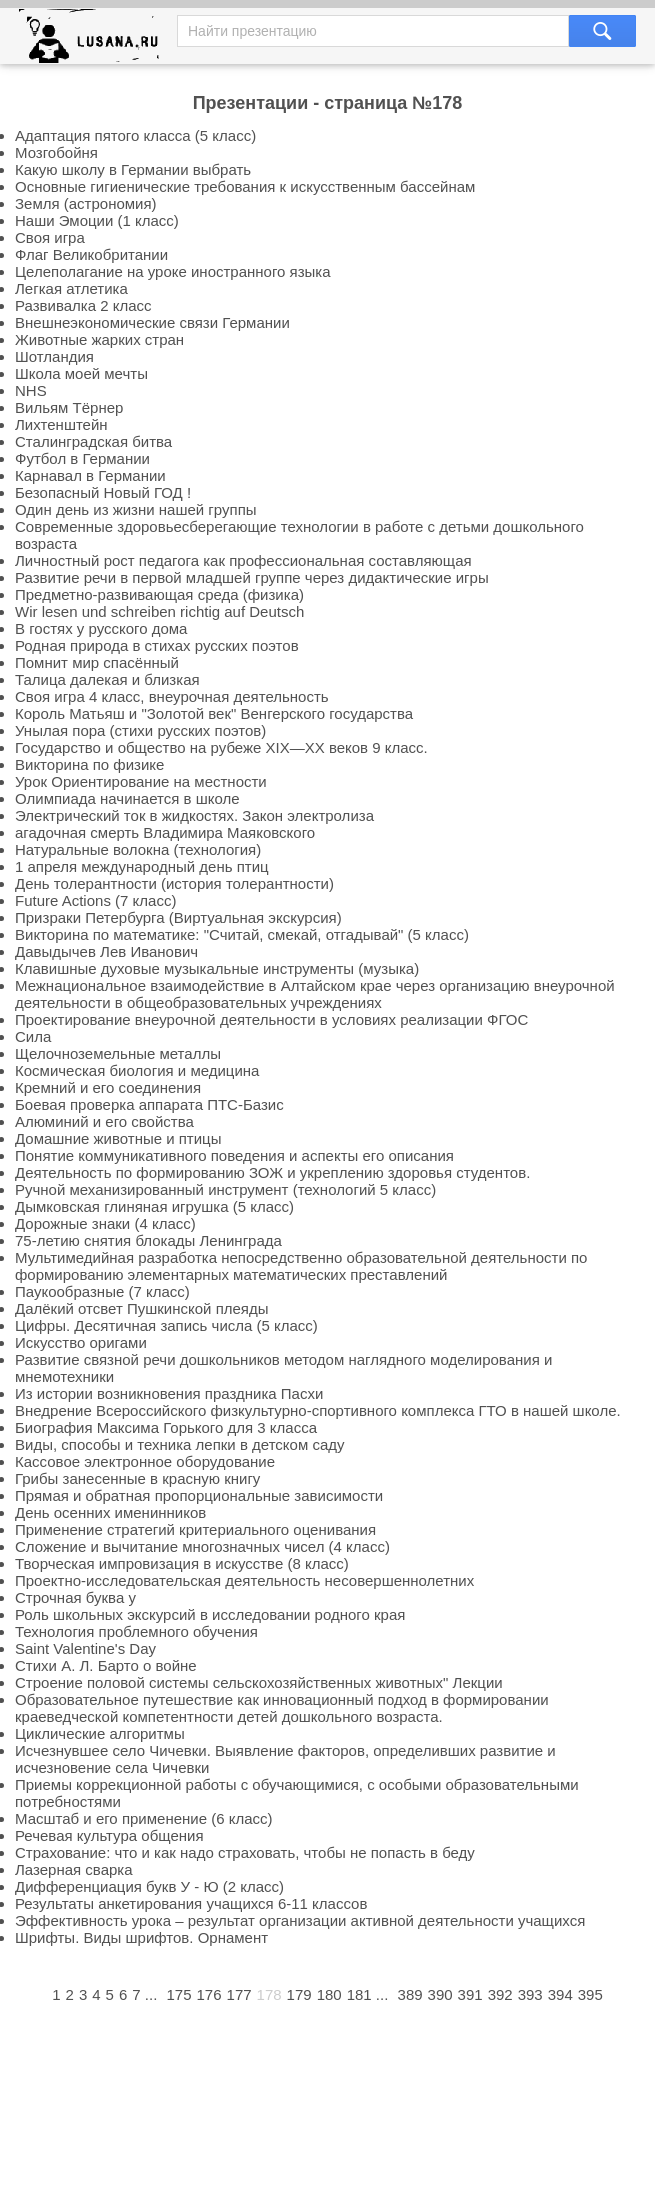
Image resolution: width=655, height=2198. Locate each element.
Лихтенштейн (61, 424)
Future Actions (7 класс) (95, 900)
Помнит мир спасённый (97, 662)
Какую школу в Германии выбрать (133, 169)
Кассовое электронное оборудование (145, 1461)
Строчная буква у (75, 1597)
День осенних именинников (110, 1512)
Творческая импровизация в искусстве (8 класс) (182, 1563)
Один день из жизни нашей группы (136, 509)
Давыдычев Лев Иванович (106, 951)
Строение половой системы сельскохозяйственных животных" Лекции (259, 1682)
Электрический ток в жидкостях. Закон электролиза (194, 815)
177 (239, 1994)
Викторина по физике (89, 764)
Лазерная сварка (74, 1869)
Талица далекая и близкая (107, 679)
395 (590, 1994)
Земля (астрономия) (86, 203)
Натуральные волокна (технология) (138, 849)
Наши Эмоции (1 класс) (97, 220)
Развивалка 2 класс (83, 305)
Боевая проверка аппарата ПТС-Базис (149, 1104)
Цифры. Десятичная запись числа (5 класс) (166, 1325)
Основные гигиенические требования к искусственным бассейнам (245, 186)
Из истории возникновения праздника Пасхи (169, 1393)
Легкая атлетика (71, 288)
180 (329, 1994)
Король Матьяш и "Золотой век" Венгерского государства (214, 713)
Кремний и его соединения (108, 1087)
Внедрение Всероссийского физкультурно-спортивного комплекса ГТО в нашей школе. (318, 1410)
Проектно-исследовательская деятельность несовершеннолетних (244, 1580)
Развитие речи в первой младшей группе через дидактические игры (252, 577)
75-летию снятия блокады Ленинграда (148, 1240)
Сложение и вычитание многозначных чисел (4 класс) (202, 1546)
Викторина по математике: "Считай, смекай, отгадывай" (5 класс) (242, 934)
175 (178, 1994)
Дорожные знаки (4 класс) (105, 1223)
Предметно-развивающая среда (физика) (159, 594)
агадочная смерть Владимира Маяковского (165, 832)
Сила (33, 1036)
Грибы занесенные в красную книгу (137, 1478)
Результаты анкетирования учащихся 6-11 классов (191, 1903)
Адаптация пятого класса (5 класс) (135, 135)
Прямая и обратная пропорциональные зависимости (199, 1495)
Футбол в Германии (82, 458)
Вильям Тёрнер (69, 407)
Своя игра (50, 237)
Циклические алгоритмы (100, 1733)
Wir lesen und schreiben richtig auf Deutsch (159, 611)
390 (440, 1994)
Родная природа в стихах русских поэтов (157, 645)
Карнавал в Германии (90, 475)
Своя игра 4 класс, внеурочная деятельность (172, 696)
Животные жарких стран (99, 339)
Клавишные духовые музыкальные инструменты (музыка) (217, 968)
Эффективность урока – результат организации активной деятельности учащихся (300, 1920)
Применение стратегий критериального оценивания (195, 1529)
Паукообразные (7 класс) (102, 1291)
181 (359, 1994)
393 (530, 1994)
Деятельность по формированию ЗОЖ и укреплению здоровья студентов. (272, 1172)
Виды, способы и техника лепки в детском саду (180, 1444)
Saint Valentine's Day (85, 1648)
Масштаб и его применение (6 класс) (144, 1818)
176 (209, 1994)
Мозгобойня (56, 152)
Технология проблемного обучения (136, 1631)
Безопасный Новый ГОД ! (103, 492)
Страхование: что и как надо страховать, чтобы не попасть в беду (245, 1852)
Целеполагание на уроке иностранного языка (173, 271)
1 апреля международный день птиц (142, 866)
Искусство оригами (81, 1342)
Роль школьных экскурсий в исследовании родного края (210, 1614)
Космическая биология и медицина (137, 1070)
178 (269, 1994)
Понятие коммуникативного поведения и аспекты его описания (234, 1155)
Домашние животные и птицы (118, 1138)
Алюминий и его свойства (104, 1121)
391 (470, 1994)
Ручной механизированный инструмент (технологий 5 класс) (225, 1189)
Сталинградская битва (93, 441)
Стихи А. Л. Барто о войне (106, 1665)
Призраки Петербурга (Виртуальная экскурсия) (178, 917)
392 (500, 1994)
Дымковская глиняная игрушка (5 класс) (154, 1206)
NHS (31, 390)
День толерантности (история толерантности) (174, 883)
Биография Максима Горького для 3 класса (166, 1427)
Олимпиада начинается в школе (127, 798)
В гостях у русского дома (101, 628)
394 (560, 1994)
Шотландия (54, 356)
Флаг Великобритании (91, 254)
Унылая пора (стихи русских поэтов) (140, 730)
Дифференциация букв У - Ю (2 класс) (149, 1886)
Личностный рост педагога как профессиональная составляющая (243, 560)
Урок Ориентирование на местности (141, 781)
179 (299, 1994)
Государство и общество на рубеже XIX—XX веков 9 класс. (221, 747)
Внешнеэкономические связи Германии (152, 322)
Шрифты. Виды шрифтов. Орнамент (141, 1937)
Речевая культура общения (109, 1835)
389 (410, 1994)
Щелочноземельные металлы (118, 1053)
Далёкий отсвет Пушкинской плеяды (142, 1308)
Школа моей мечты (81, 373)
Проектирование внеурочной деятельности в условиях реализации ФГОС (271, 1019)
